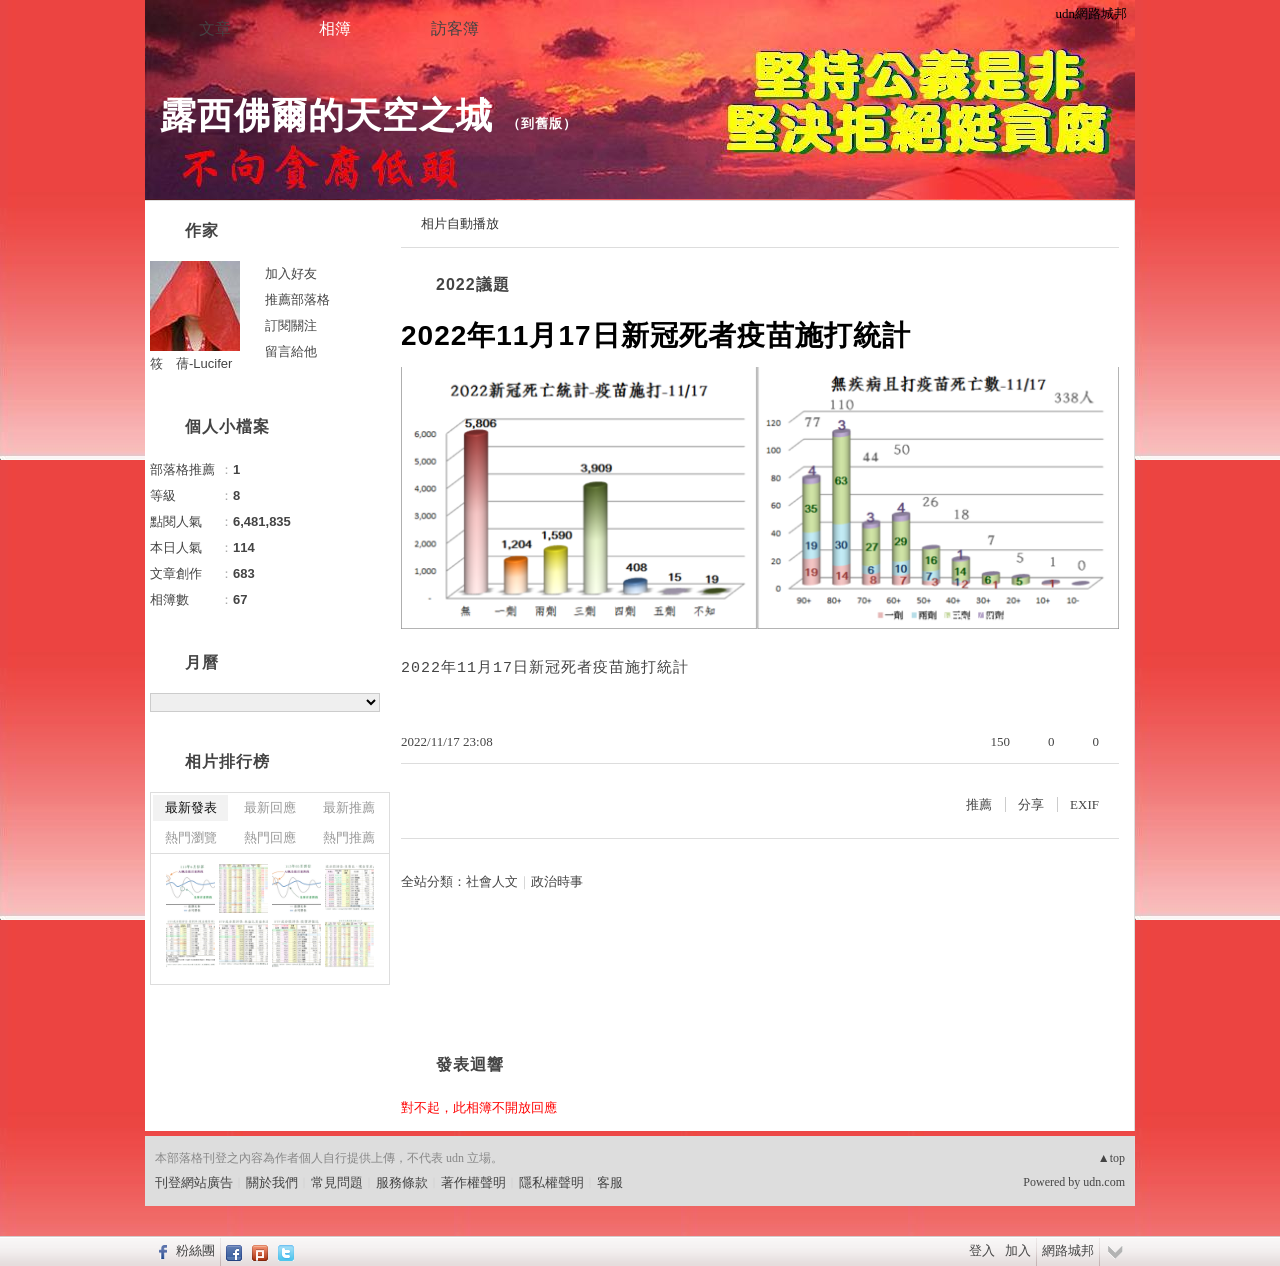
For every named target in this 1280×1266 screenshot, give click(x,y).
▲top (1111, 1158)
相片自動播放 (460, 223)
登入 (982, 1250)
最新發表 (191, 807)
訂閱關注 (291, 325)
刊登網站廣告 (194, 1182)
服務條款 (402, 1182)
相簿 (335, 28)
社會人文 (492, 881)
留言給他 (291, 351)
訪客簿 (455, 28)
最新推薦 (349, 807)
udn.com (1104, 1182)
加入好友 (291, 273)
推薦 (979, 804)
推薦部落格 (297, 299)
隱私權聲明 (551, 1182)
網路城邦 (1068, 1250)
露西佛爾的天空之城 (326, 115)
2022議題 (473, 284)
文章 (215, 28)
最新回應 (270, 807)
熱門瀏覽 (191, 837)
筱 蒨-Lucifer (191, 363)
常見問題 (337, 1182)
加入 (1018, 1250)
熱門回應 (270, 837)
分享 (1031, 804)
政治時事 (557, 881)
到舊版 (542, 123)
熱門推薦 (349, 837)
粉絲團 (195, 1250)
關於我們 (272, 1182)
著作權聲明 (473, 1182)
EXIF (1084, 804)
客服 (610, 1182)
